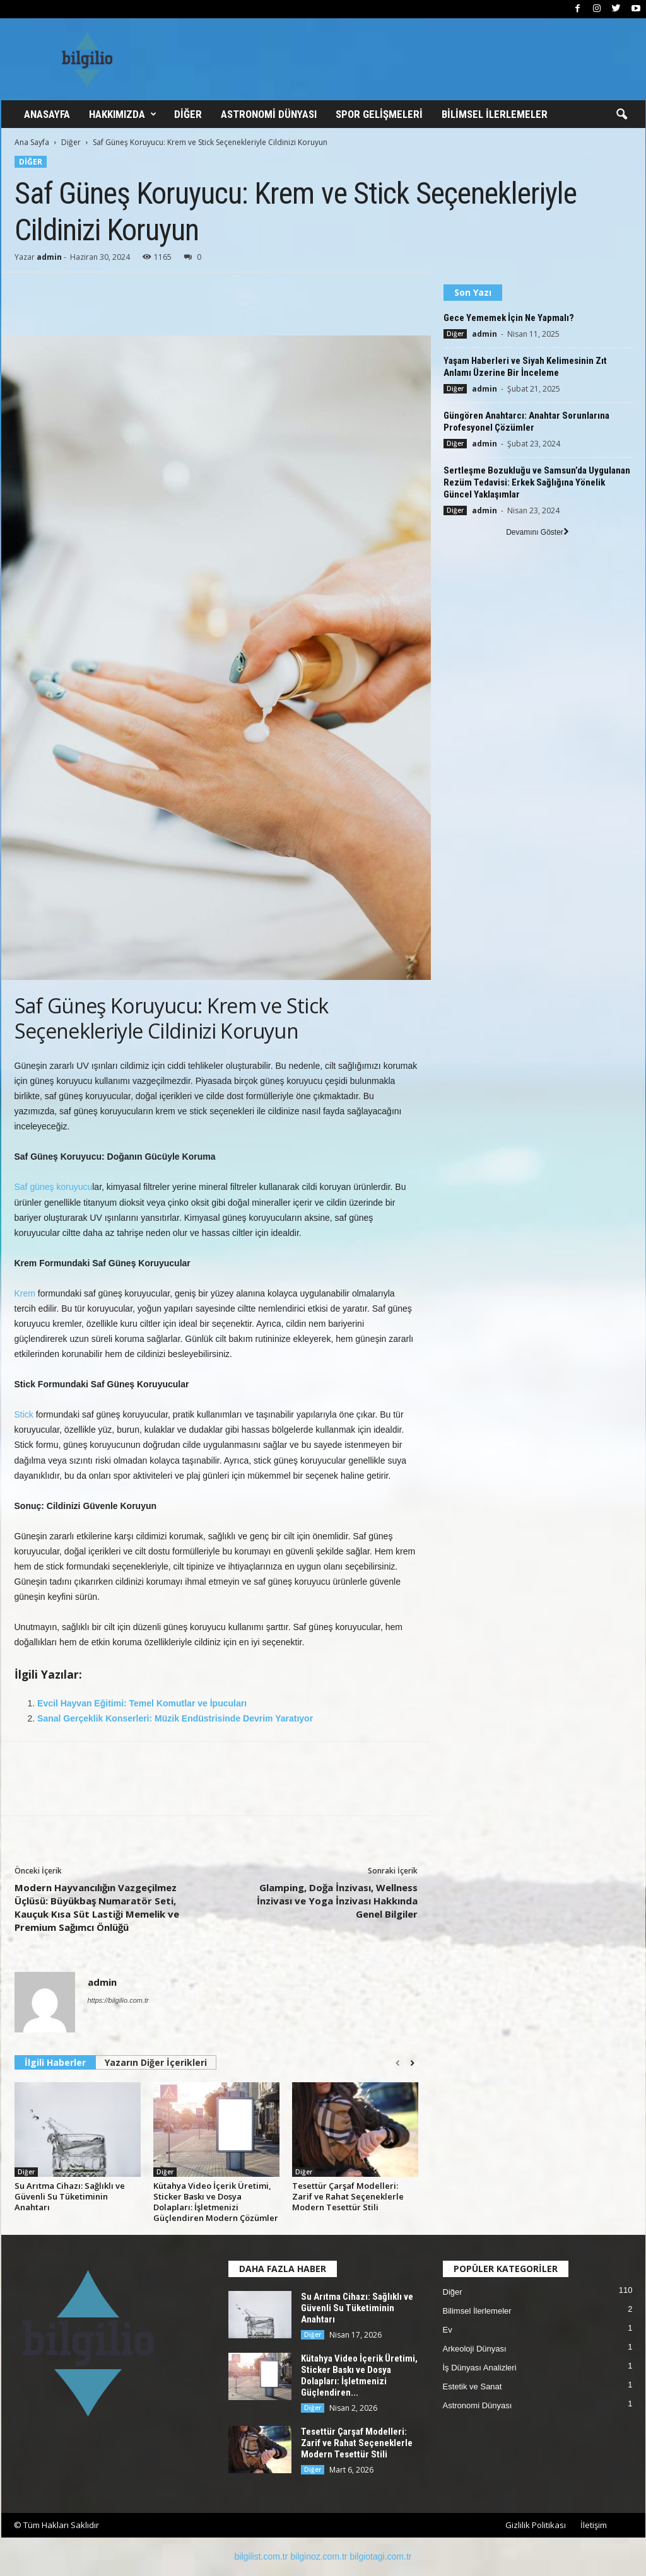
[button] (621, 115)
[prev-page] (398, 2063)
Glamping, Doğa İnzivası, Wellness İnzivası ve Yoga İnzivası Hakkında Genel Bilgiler (337, 1900)
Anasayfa (47, 114)
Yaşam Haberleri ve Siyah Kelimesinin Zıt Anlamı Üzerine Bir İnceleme (525, 366)
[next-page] (412, 2063)
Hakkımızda (122, 114)
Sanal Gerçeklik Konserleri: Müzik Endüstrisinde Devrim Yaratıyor (175, 1718)
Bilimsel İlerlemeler (495, 114)
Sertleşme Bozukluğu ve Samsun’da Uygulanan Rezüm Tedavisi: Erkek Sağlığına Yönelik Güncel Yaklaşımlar (536, 482)
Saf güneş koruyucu (54, 1187)
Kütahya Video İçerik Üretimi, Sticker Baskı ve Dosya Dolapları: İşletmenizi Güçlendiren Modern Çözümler (215, 2201)
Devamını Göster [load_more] (537, 532)
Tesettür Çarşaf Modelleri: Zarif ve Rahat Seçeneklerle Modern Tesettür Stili (348, 2196)
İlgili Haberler (55, 2062)
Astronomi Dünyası (269, 114)
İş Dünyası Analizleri (480, 2367)
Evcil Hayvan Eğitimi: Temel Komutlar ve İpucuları (142, 1703)
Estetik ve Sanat (472, 2386)
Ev (447, 2329)
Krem (25, 1293)
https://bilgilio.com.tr (118, 2000)
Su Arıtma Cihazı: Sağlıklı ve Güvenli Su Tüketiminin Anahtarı (70, 2196)
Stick (24, 1414)
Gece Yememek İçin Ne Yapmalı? (508, 317)
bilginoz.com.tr (318, 2556)
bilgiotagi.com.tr (380, 2556)
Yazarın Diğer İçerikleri (156, 2062)
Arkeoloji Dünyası (475, 2348)
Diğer (188, 114)
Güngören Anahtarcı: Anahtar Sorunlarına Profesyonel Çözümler (526, 421)
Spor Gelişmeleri (379, 114)
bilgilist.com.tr (261, 2556)
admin (49, 257)
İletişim (593, 2525)
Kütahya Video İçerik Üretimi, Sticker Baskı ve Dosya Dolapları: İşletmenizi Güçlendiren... (359, 2375)
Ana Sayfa (32, 142)
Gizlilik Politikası (535, 2525)
